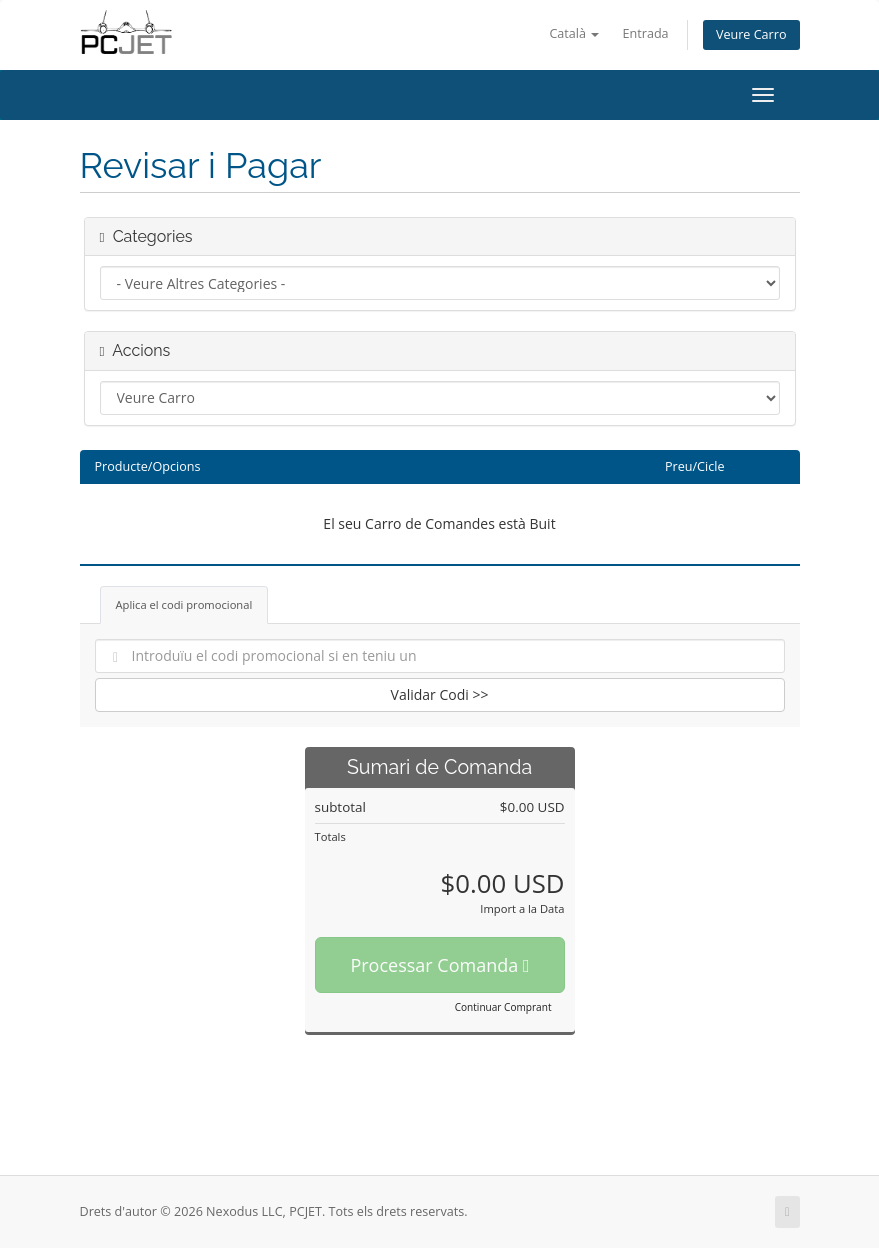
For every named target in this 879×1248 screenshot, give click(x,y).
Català (574, 33)
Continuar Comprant (503, 1007)
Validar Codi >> (440, 694)
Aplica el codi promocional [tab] (184, 604)
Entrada (646, 33)
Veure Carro (751, 34)
